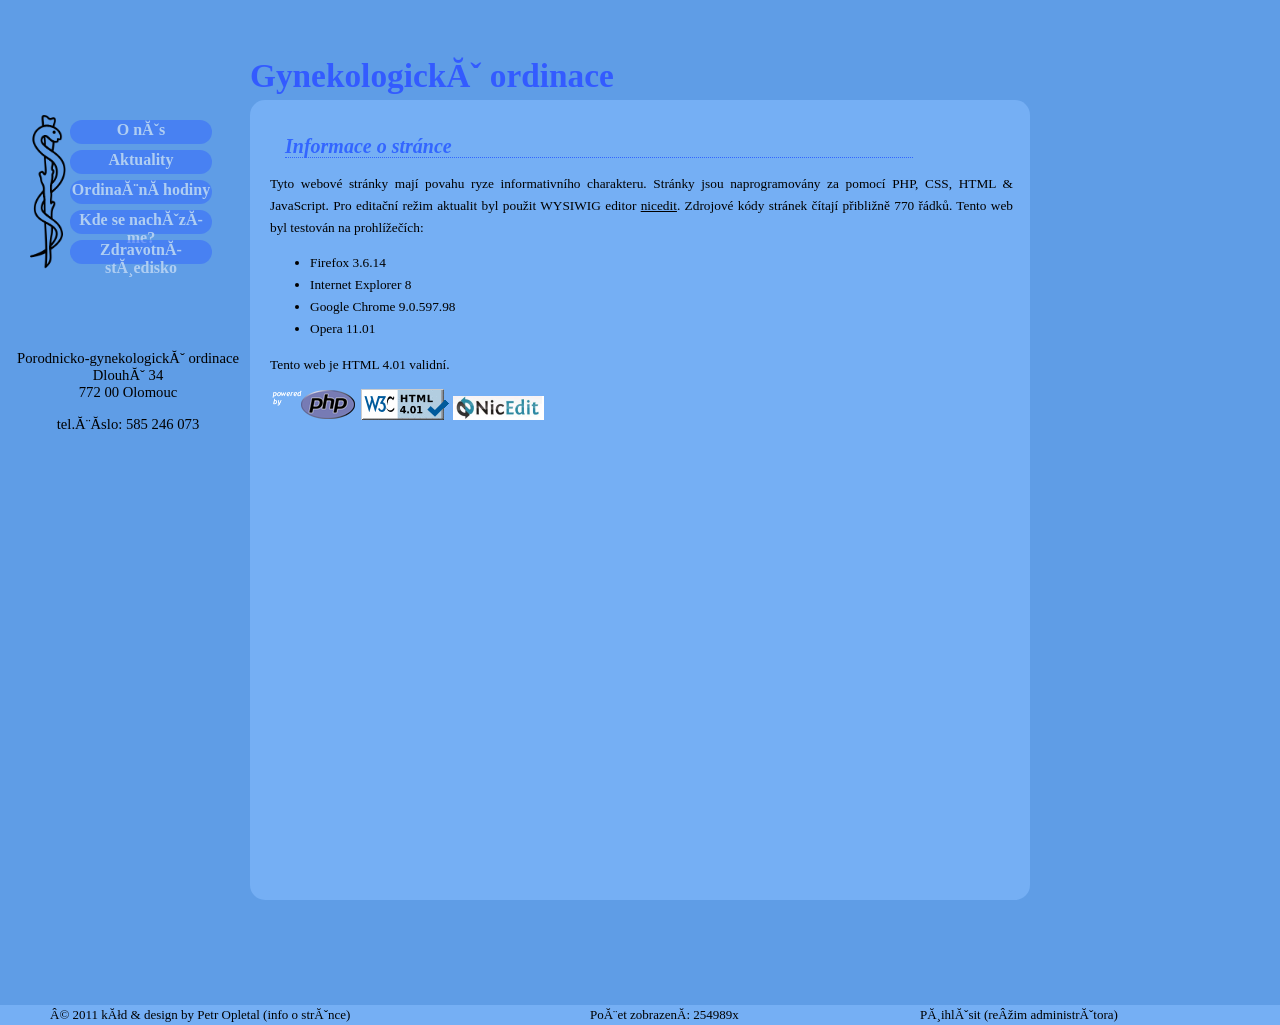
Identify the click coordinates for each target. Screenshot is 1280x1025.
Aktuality (141, 159)
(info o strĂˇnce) (306, 1014)
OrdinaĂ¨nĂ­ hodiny (141, 189)
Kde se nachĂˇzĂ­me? (141, 222)
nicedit (659, 205)
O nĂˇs (141, 129)
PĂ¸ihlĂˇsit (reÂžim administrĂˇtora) (1019, 1014)
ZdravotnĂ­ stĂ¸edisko (141, 252)
